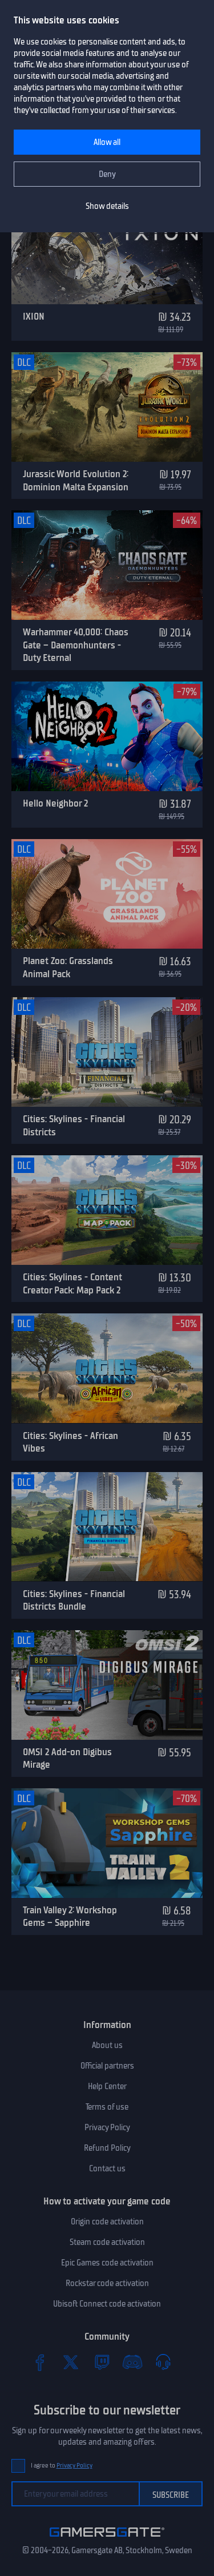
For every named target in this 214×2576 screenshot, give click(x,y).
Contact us (107, 2168)
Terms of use (107, 2107)
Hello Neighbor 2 (55, 803)
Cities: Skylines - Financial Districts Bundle (74, 1600)
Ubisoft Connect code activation (107, 2303)
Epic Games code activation (107, 2262)
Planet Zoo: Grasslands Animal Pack (68, 967)
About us (107, 2045)
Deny (107, 174)
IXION (34, 316)
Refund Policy (107, 2148)
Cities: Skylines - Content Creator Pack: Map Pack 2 (72, 1283)
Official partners (107, 2065)
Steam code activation (107, 2242)
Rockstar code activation (107, 2283)
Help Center (107, 2086)
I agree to (61, 2465)
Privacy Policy (107, 2127)
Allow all (107, 142)
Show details (107, 206)
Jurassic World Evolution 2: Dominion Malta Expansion (75, 480)
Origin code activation (107, 2221)
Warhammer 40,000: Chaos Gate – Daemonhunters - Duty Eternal (75, 645)
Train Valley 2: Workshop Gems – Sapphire (70, 1916)
